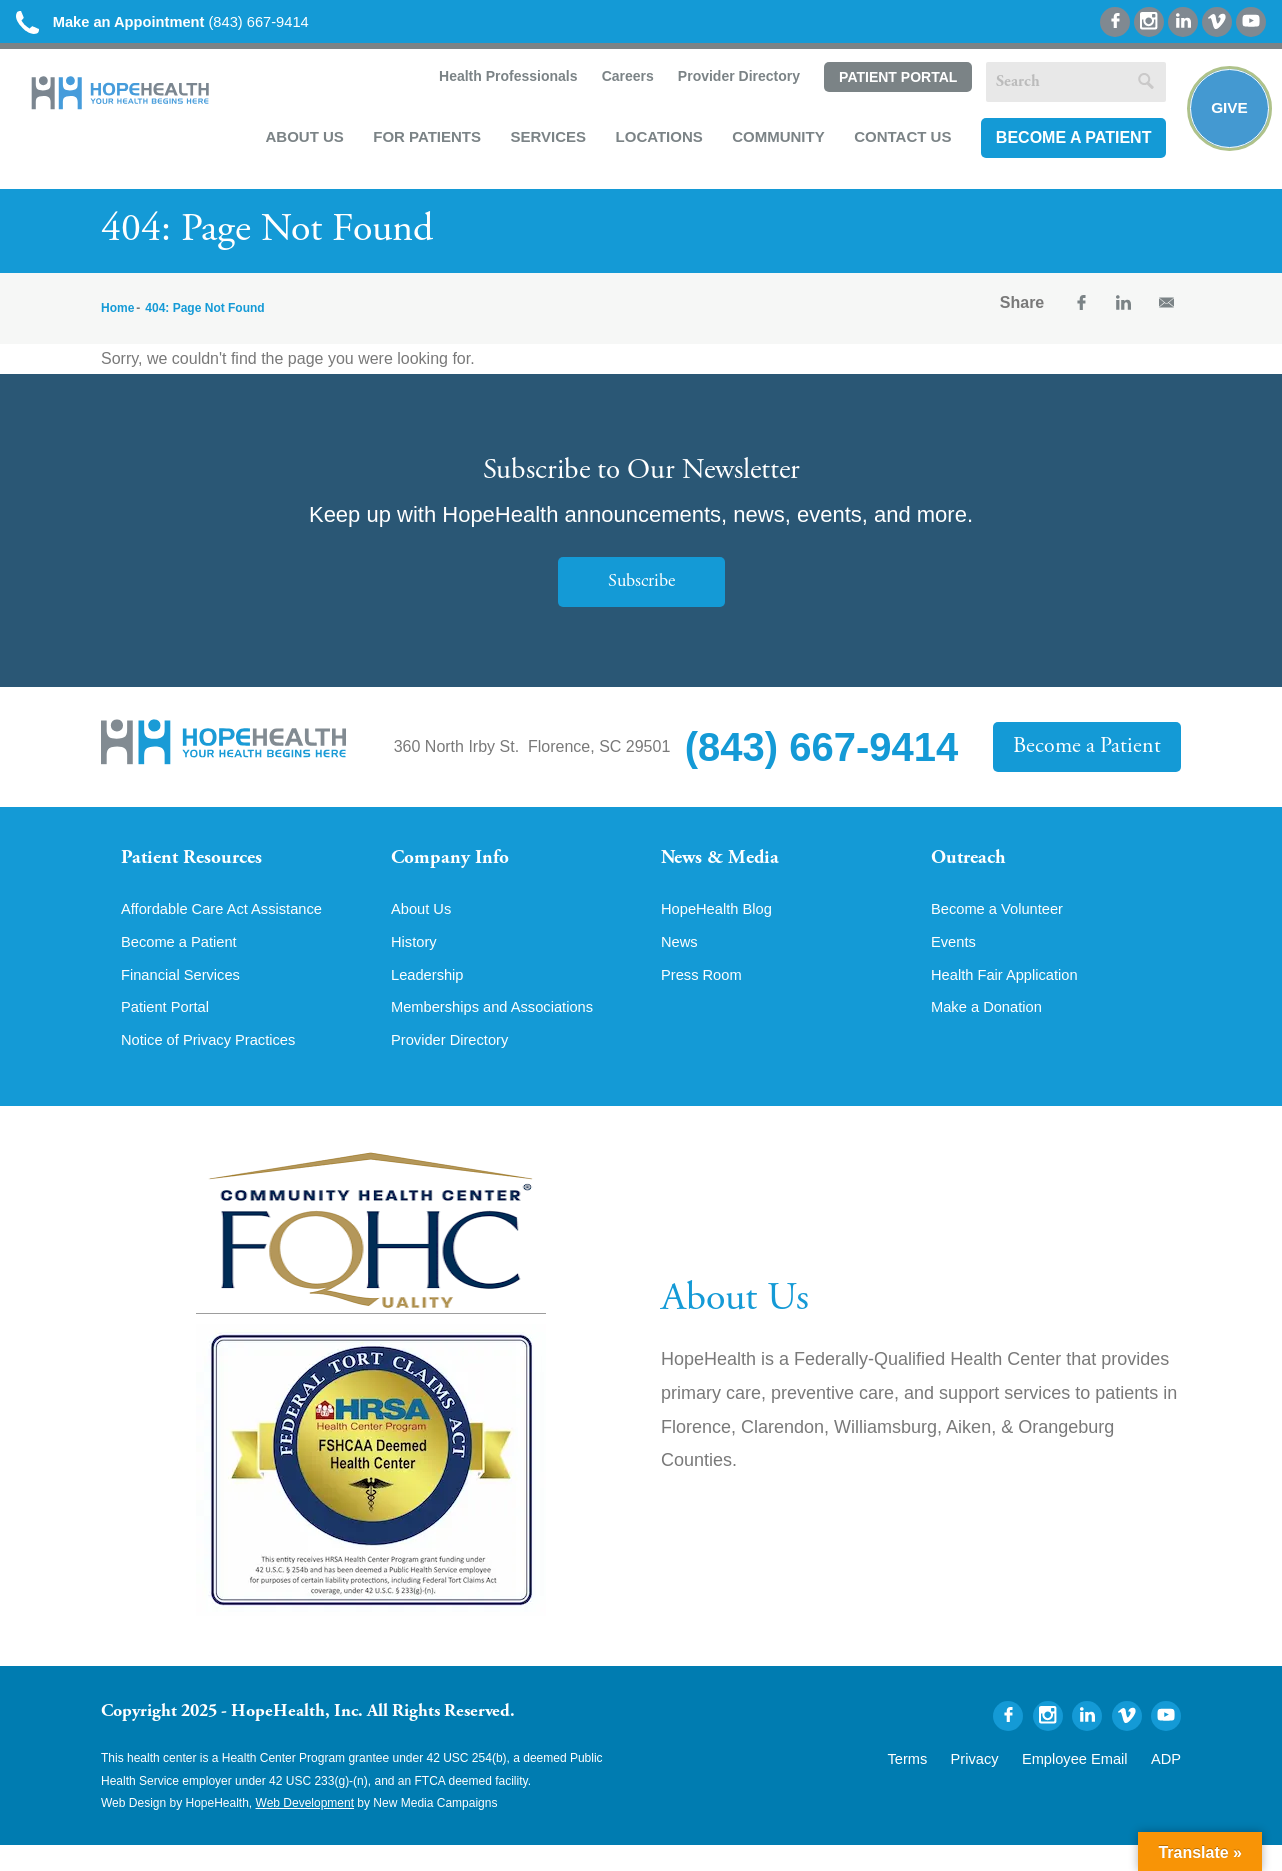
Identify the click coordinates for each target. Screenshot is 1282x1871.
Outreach (973, 867)
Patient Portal (893, 83)
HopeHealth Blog (721, 929)
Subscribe (641, 588)
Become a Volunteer (1003, 929)
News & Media (726, 867)
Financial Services (186, 997)
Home (117, 315)
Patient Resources (199, 867)
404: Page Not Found (204, 315)
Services (544, 141)
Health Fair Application (1011, 997)
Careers (622, 82)
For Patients (423, 141)
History (416, 963)
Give (1224, 116)
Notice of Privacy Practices (216, 1065)
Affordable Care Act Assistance (230, 929)
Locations (654, 141)
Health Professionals (502, 82)
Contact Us (898, 141)
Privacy (1003, 1782)
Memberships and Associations (501, 1031)
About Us (300, 141)
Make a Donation (991, 1031)
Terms (944, 1782)
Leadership (430, 997)
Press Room (705, 997)
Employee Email (1089, 1782)
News (681, 963)
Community (774, 141)
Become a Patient (1069, 142)
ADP (1168, 1782)
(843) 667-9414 (178, 22)
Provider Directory (734, 82)
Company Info (456, 867)
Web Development (305, 1829)
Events (955, 963)
